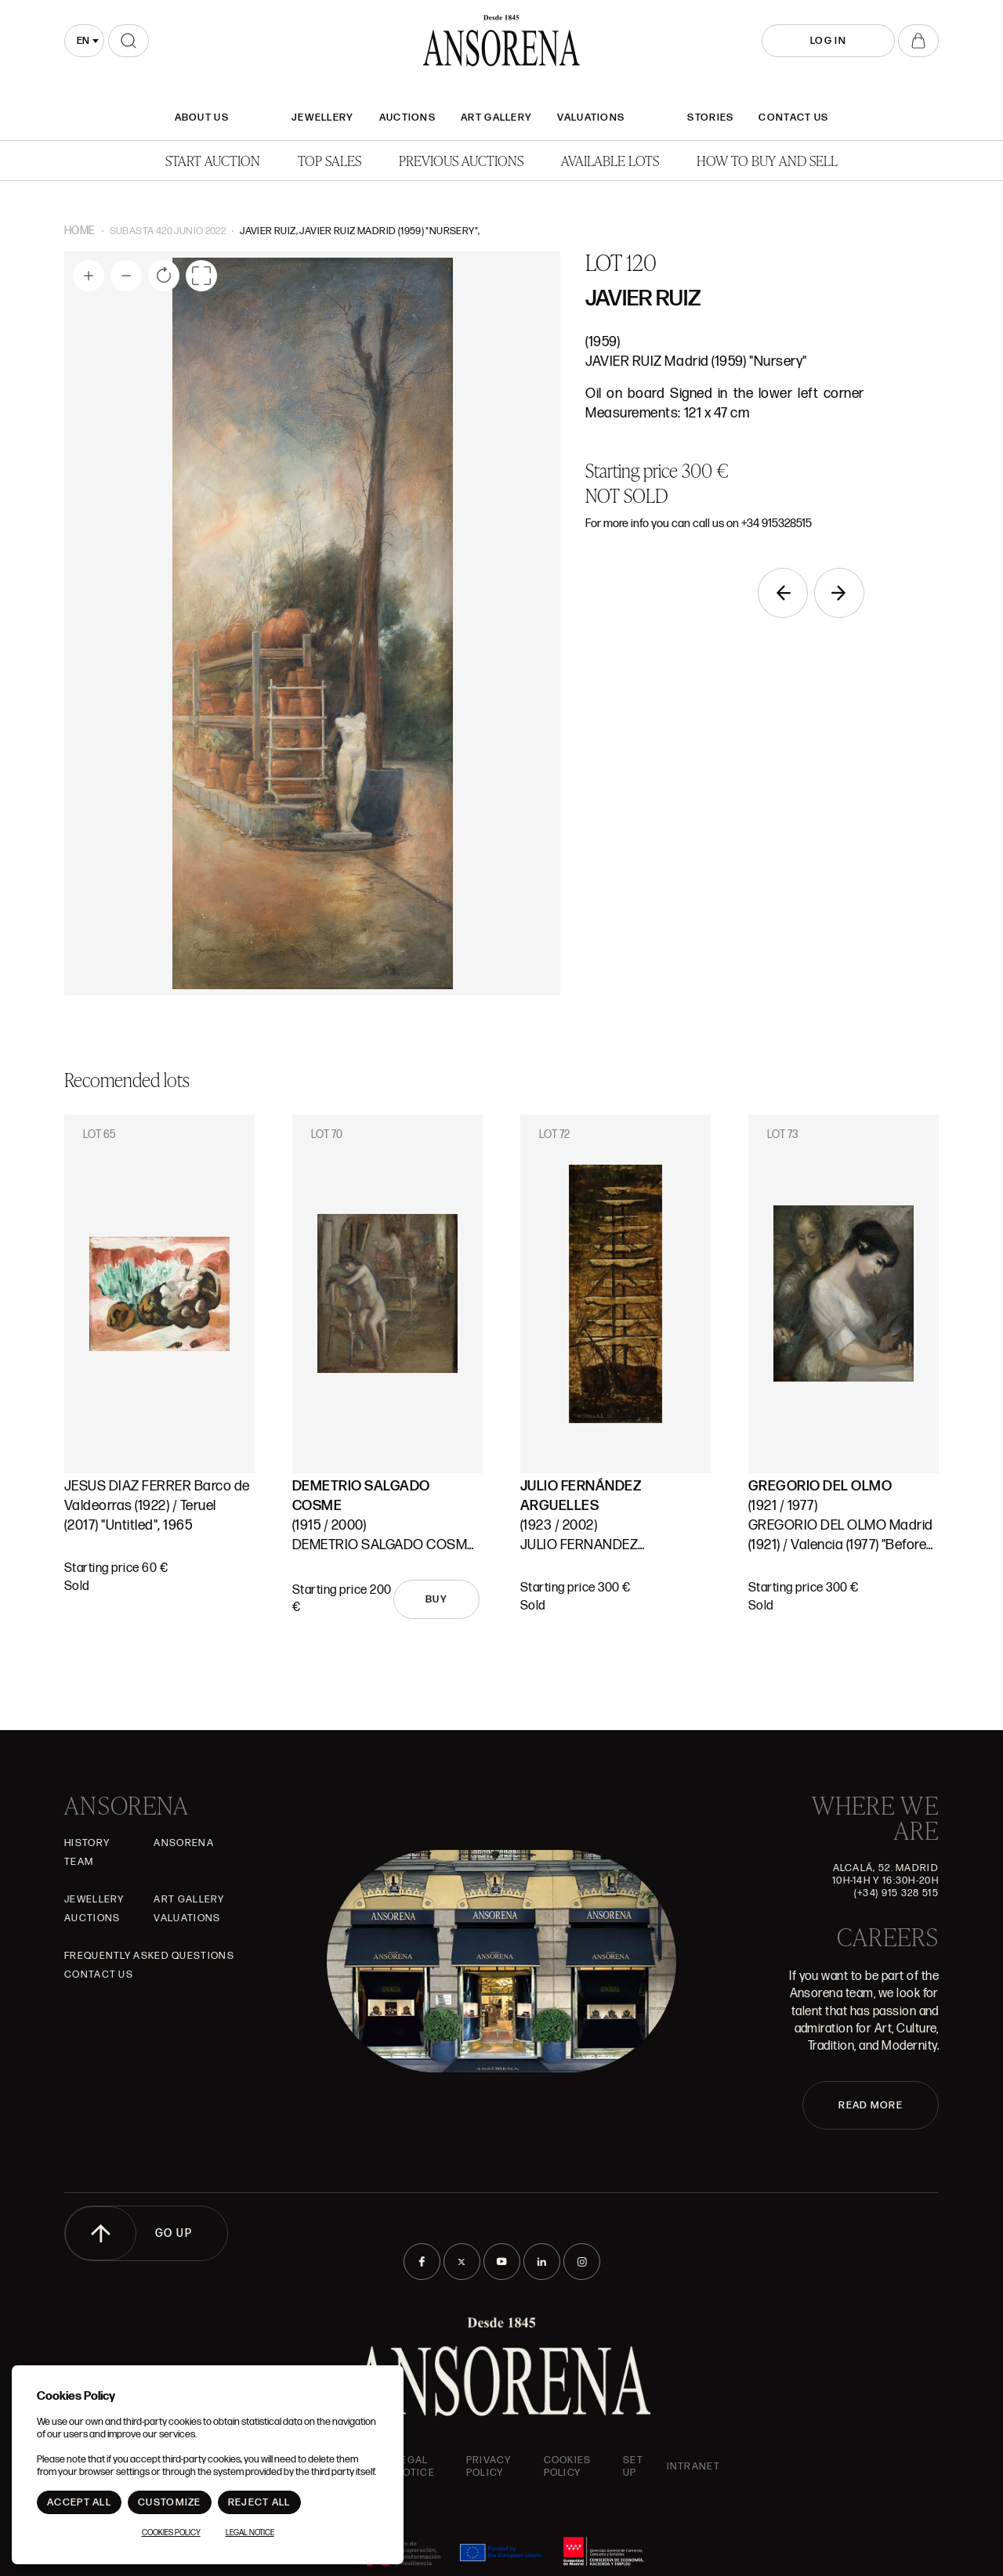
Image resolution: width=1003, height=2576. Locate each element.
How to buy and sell (767, 160)
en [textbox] (83, 40)
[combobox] (84, 41)
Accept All (79, 2502)
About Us (202, 117)
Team (78, 1861)
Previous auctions (461, 160)
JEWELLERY (322, 117)
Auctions (407, 117)
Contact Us (793, 117)
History (87, 1843)
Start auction (212, 160)
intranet (693, 2466)
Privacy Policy (488, 2466)
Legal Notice (415, 2466)
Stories (710, 117)
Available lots (610, 160)
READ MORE (870, 2105)
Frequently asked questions (149, 1955)
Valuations (591, 117)
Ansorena (183, 1843)
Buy (436, 1599)
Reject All (259, 2502)
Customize (169, 2502)
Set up (633, 2466)
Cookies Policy (568, 2466)
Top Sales (329, 160)
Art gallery (496, 117)
